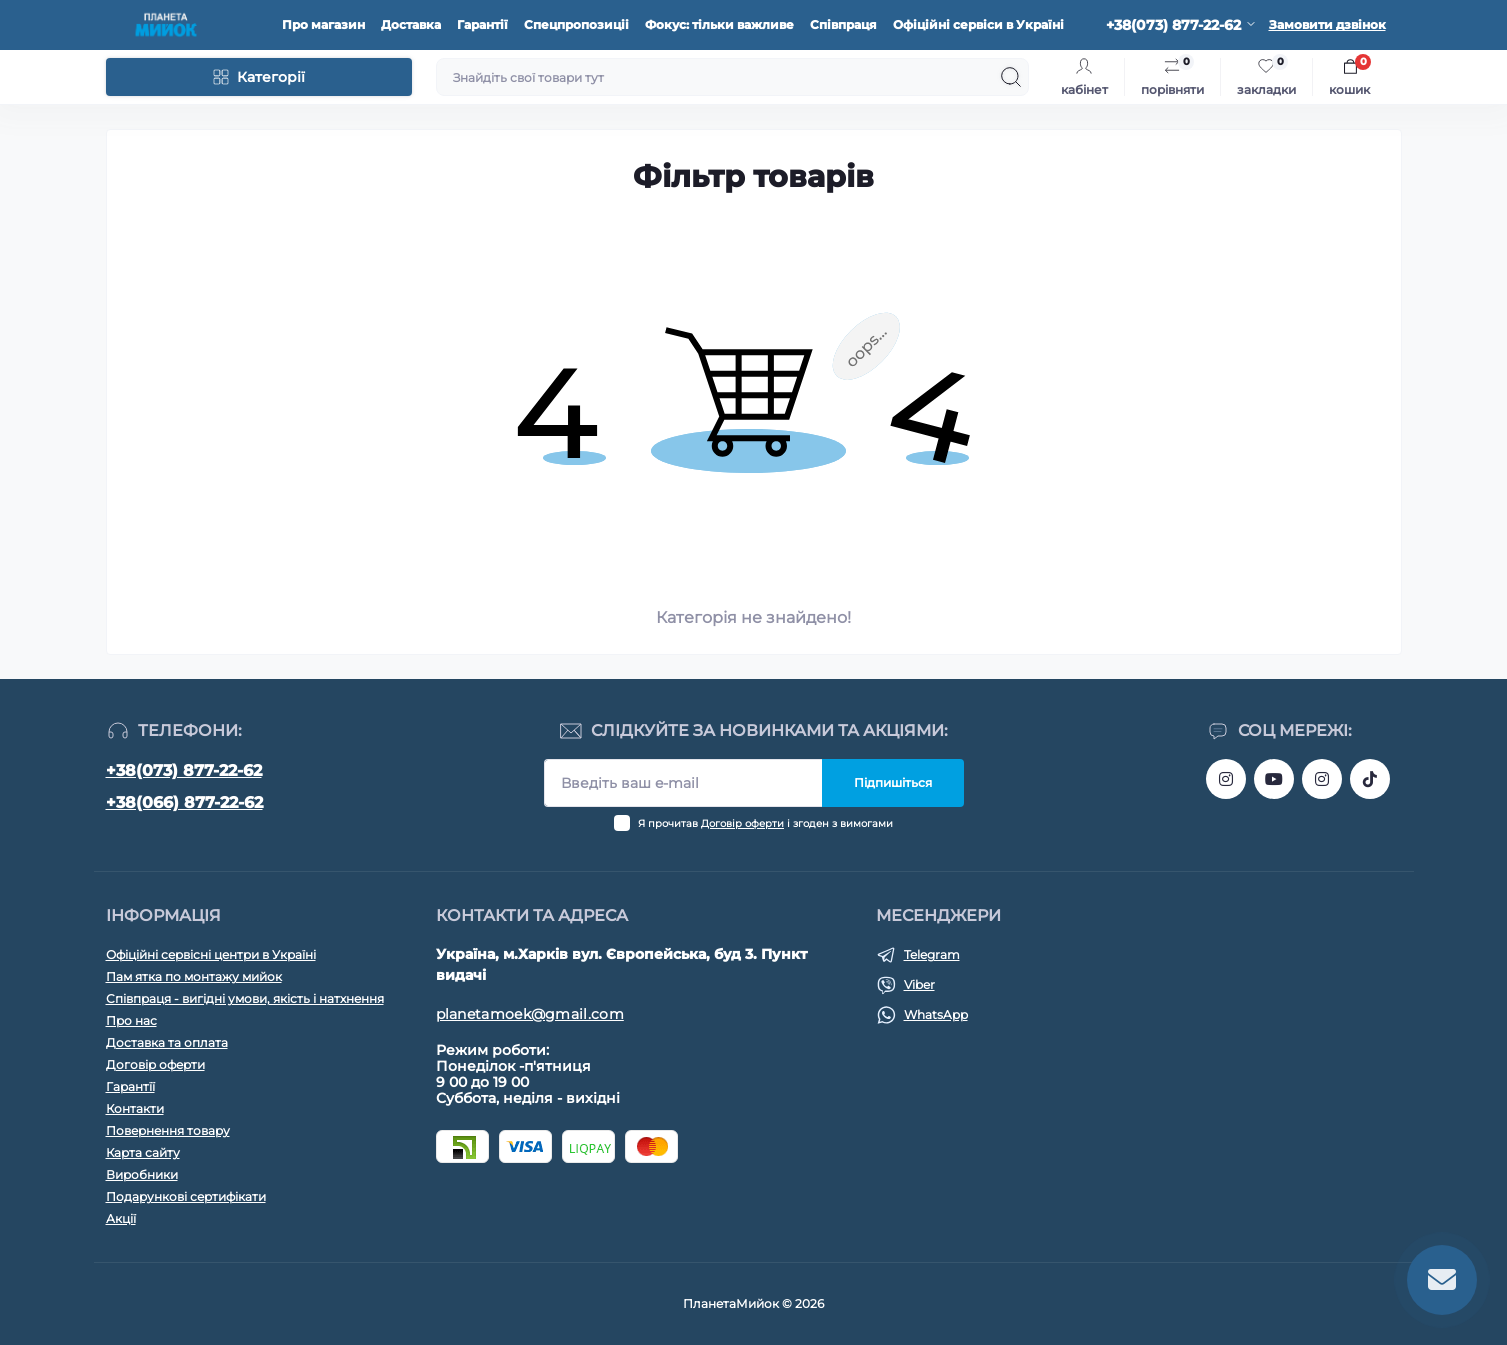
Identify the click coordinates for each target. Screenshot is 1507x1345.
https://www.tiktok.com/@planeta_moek (1370, 779)
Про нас (131, 1020)
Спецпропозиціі (576, 24)
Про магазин (323, 24)
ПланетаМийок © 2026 (753, 1303)
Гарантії (482, 24)
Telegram (932, 954)
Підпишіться (893, 782)
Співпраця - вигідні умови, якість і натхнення (245, 998)
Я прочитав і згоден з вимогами (765, 823)
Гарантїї (130, 1086)
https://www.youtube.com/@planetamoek (1274, 779)
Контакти (135, 1108)
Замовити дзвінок (1327, 24)
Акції (121, 1218)
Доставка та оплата (167, 1042)
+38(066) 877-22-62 (184, 802)
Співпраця (843, 24)
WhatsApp (936, 1014)
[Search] (1011, 77)
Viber (919, 984)
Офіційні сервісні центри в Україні (211, 954)
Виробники (142, 1174)
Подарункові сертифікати (186, 1196)
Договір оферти (742, 823)
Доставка (411, 24)
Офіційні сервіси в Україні (978, 24)
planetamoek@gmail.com (530, 1014)
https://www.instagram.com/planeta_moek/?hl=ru (1322, 779)
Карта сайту (143, 1152)
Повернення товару (168, 1130)
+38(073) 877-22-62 (184, 770)
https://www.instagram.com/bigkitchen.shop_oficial (1226, 779)
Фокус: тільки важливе (719, 24)
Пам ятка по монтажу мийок (194, 976)
